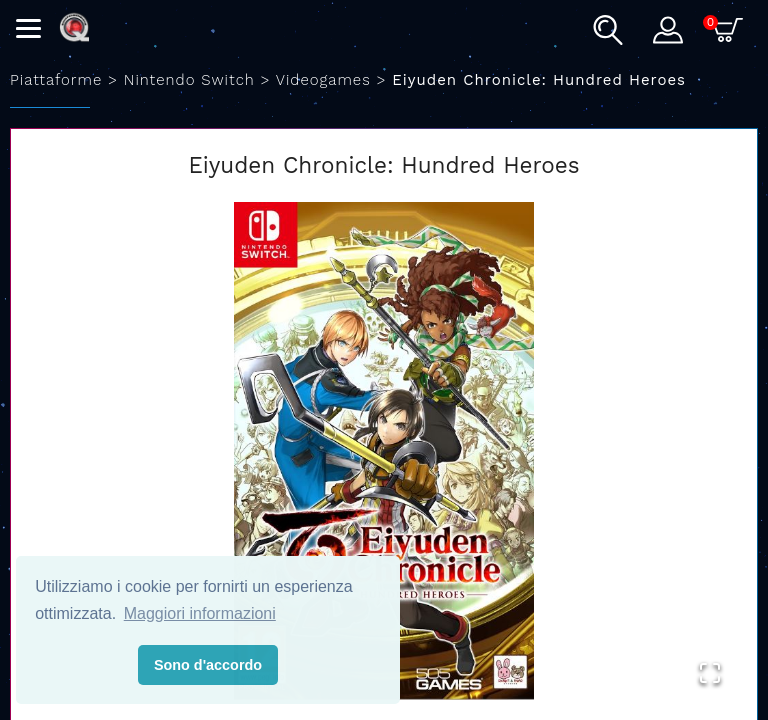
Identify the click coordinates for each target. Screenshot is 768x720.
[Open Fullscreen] (710, 673)
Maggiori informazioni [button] (200, 613)
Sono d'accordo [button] (208, 665)
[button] (384, 451)
